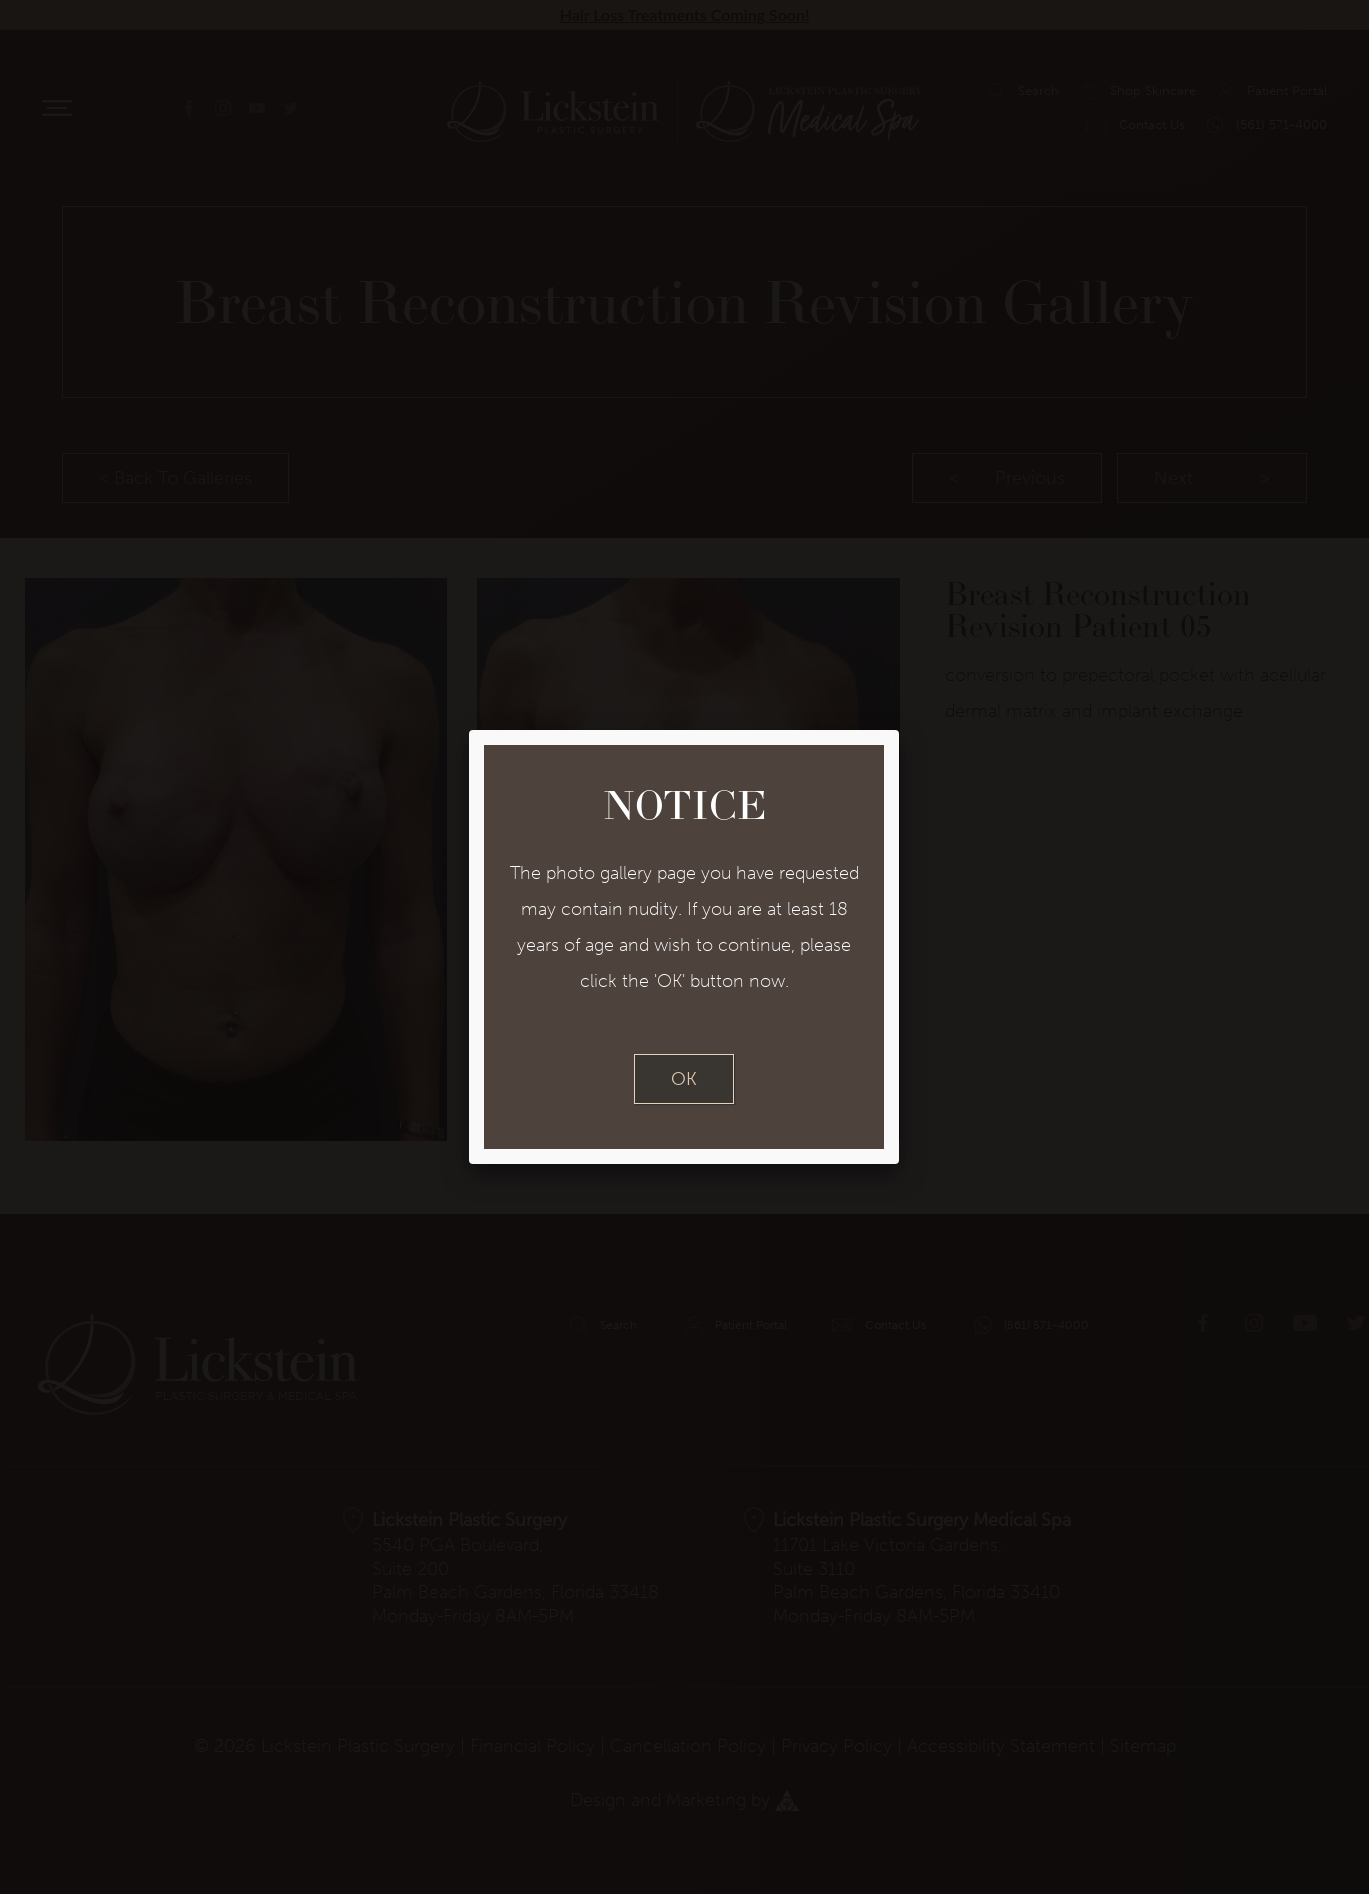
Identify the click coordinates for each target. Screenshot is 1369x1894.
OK (684, 1079)
